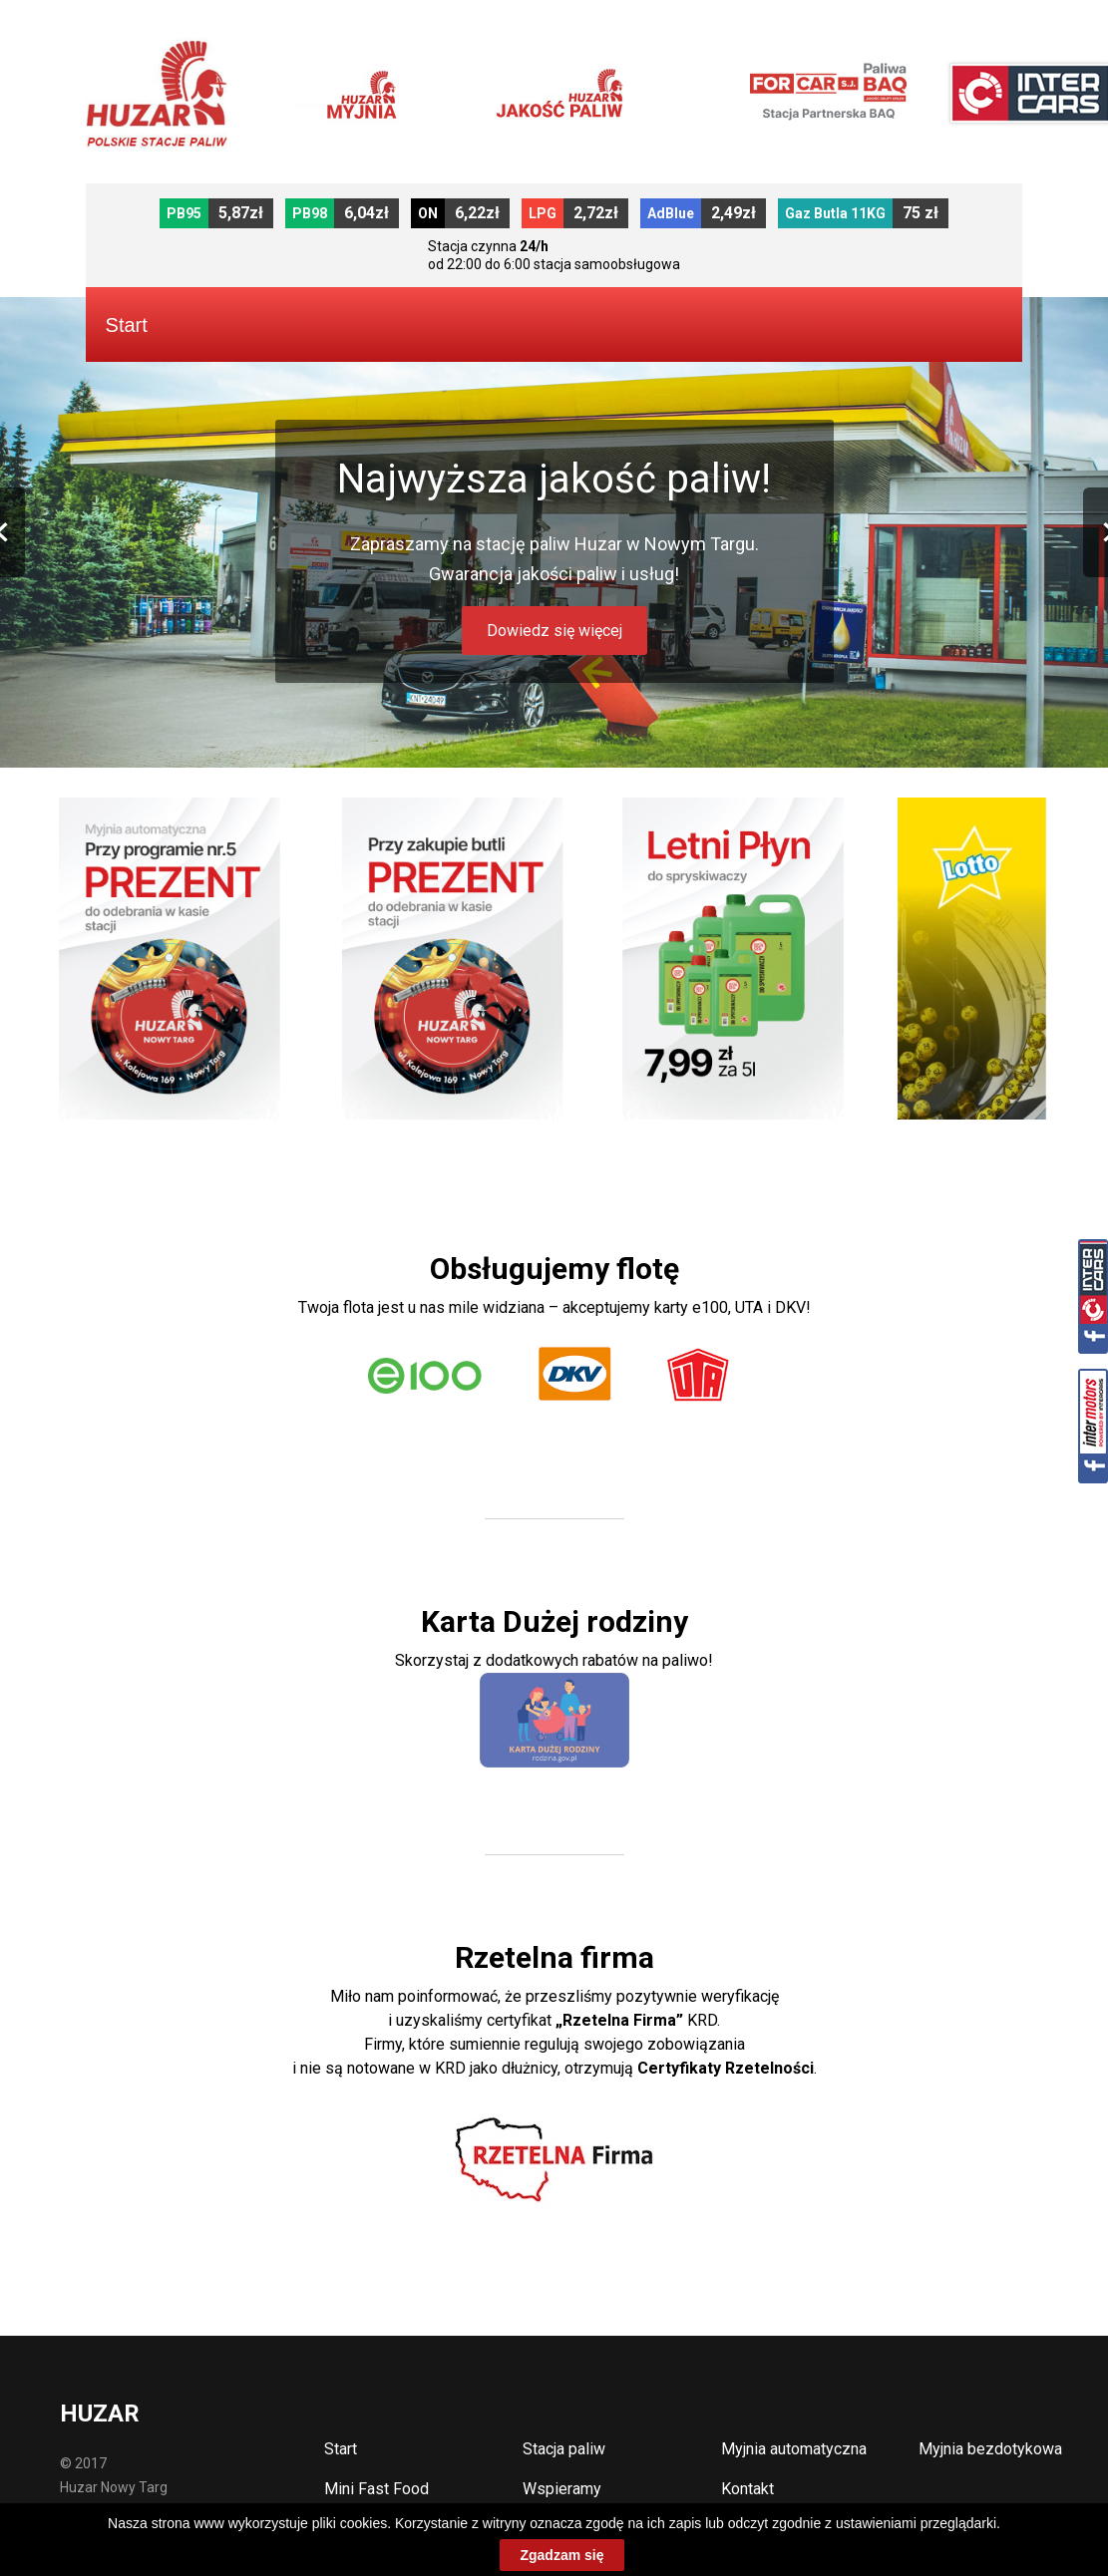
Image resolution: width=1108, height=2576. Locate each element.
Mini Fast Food (376, 2488)
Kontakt (747, 2488)
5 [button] (599, 743)
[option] (554, 532)
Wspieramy (562, 2488)
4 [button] (579, 743)
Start (340, 2448)
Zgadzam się (561, 2555)
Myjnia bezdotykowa (990, 2448)
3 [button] (559, 743)
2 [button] (540, 743)
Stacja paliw (564, 2448)
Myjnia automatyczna (794, 2448)
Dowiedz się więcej (554, 630)
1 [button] (520, 743)
